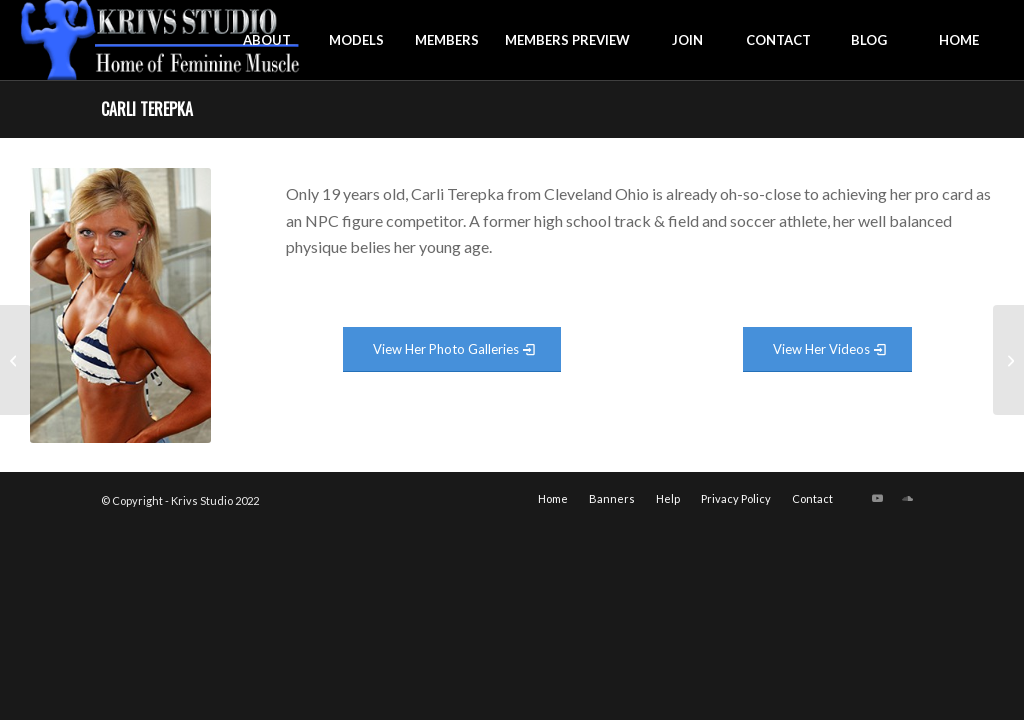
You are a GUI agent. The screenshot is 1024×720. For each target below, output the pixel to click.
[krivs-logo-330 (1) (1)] (160, 40)
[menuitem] (267, 40)
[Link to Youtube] (878, 498)
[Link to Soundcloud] (908, 498)
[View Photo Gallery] (452, 349)
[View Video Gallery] (827, 349)
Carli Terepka (147, 109)
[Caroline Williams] (15, 360)
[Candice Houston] (1008, 360)
